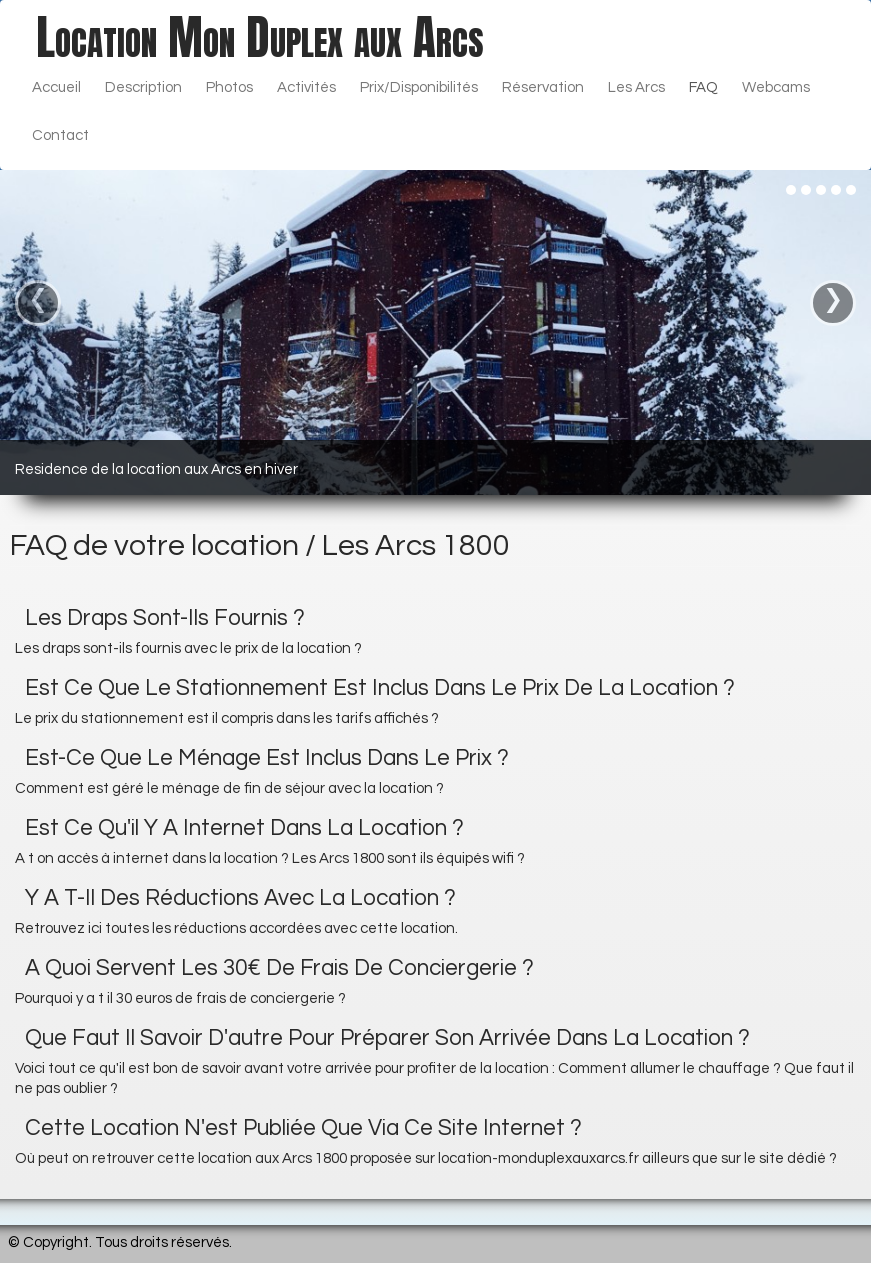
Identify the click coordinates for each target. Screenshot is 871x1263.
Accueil (56, 87)
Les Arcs (636, 87)
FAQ (703, 87)
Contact (60, 135)
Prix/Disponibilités (419, 87)
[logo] (260, 37)
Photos (229, 87)
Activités (306, 87)
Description (143, 87)
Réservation (543, 87)
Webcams (776, 87)
